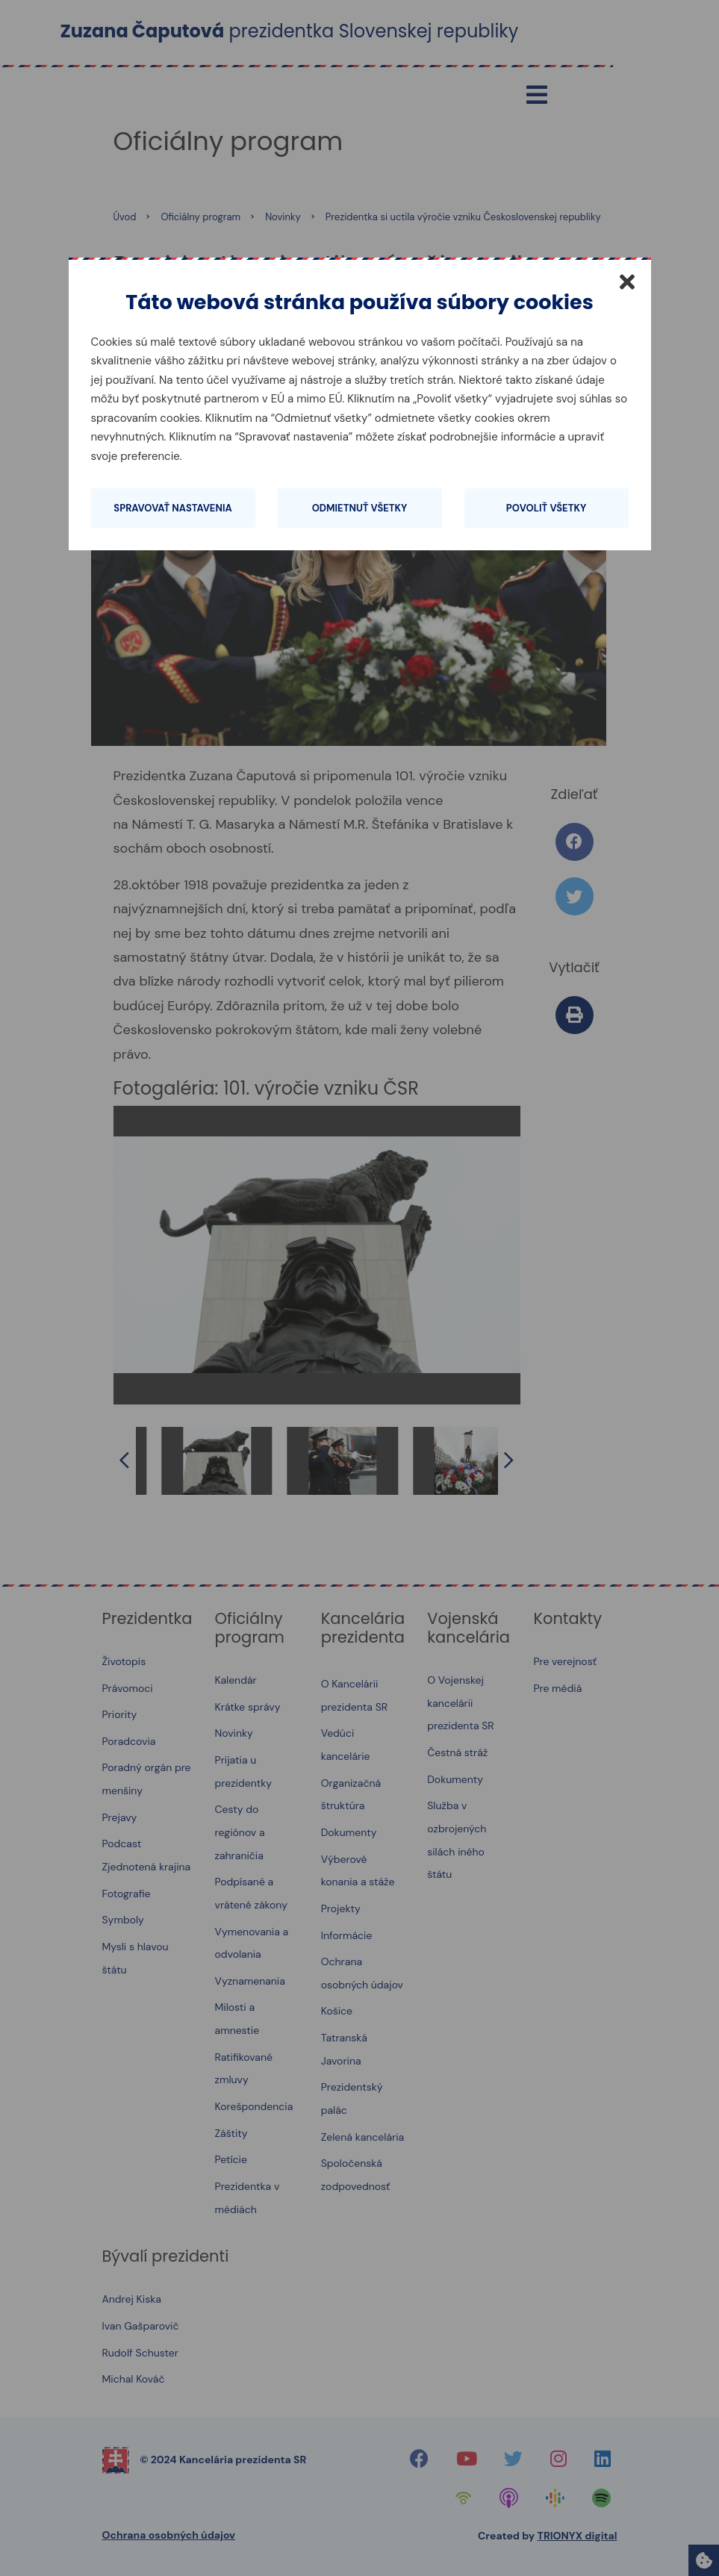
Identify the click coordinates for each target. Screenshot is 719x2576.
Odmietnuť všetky (360, 508)
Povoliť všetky (546, 508)
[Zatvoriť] (627, 281)
